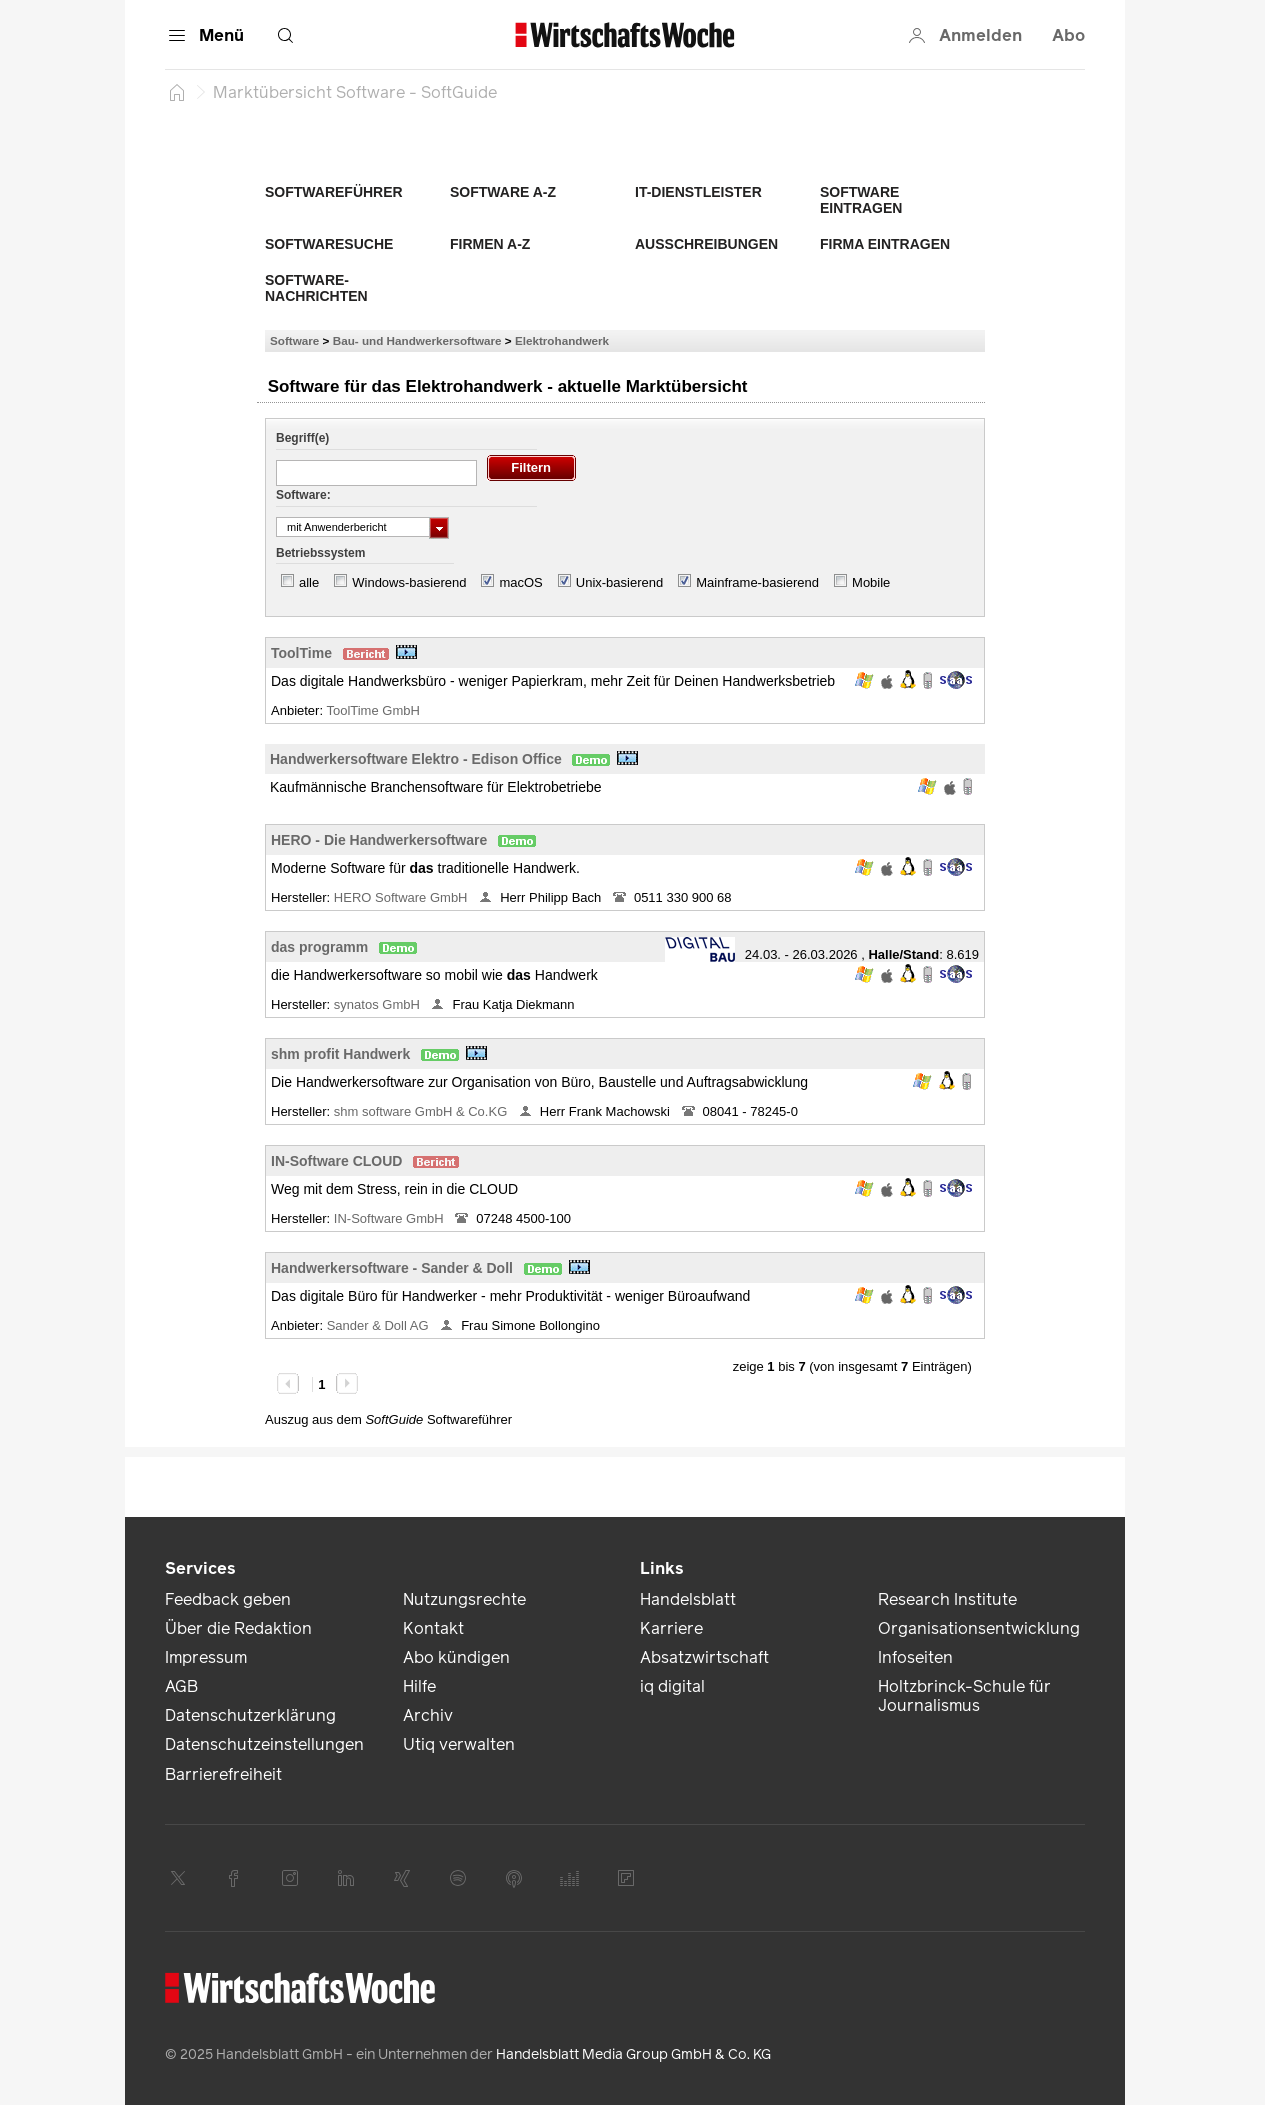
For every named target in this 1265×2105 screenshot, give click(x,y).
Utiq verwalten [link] (459, 1744)
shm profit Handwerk (340, 1054)
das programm (319, 947)
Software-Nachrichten (316, 288)
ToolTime (301, 653)
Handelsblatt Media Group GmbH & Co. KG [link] (633, 2054)
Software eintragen (861, 200)
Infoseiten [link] (915, 1657)
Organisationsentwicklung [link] (979, 1628)
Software (294, 340)
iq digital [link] (672, 1686)
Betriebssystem (320, 553)
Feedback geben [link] (228, 1599)
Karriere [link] (671, 1628)
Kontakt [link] (433, 1628)
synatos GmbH (379, 1004)
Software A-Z (503, 192)
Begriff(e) (302, 438)
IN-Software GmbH (390, 1218)
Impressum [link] (206, 1657)
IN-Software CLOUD (336, 1161)
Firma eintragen (885, 244)
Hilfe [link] (419, 1686)
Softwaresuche (329, 244)
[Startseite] (177, 92)
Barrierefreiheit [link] (223, 1774)
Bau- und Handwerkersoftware (417, 340)
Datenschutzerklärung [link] (250, 1715)
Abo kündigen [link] (456, 1657)
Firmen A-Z (490, 244)
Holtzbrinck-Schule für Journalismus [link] (964, 1696)
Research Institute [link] (947, 1599)
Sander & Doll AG (380, 1325)
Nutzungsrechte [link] (464, 1599)
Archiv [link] (428, 1715)
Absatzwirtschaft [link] (704, 1657)
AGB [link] (181, 1686)
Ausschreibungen (706, 244)
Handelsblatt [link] (688, 1599)
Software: (303, 495)
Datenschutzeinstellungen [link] (264, 1744)
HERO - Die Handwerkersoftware (379, 840)
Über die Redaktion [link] (238, 1628)
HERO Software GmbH (402, 897)
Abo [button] (1068, 35)
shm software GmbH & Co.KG (422, 1111)
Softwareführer (334, 192)
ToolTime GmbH (374, 710)
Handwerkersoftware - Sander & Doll (392, 1268)
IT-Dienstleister (698, 192)
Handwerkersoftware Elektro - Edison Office (416, 759)
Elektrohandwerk (562, 340)
